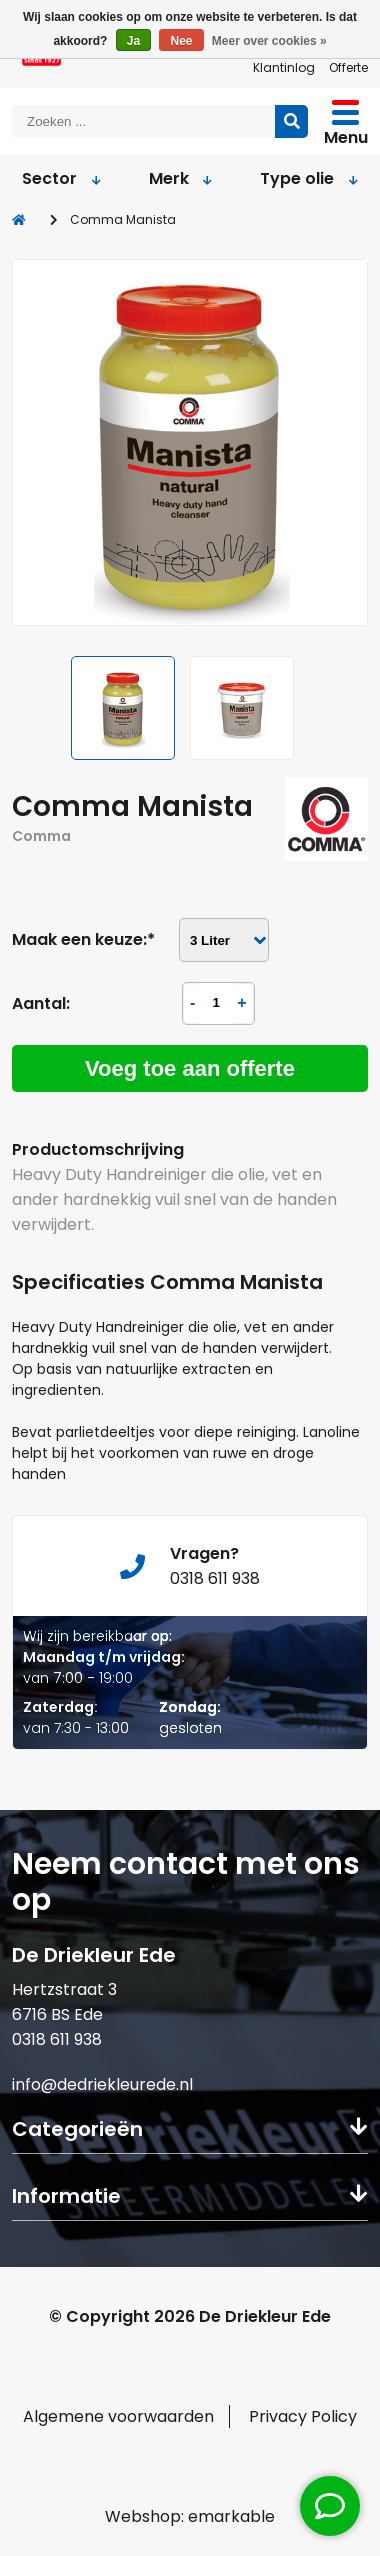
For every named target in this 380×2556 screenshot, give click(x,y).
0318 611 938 (57, 2039)
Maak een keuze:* (83, 939)
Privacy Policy (303, 2416)
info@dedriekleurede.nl (102, 2084)
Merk (180, 178)
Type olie (307, 178)
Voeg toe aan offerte (190, 1068)
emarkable (231, 2516)
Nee (181, 41)
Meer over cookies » (269, 41)
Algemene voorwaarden (118, 2416)
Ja (133, 41)
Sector (63, 178)
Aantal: (41, 1003)
